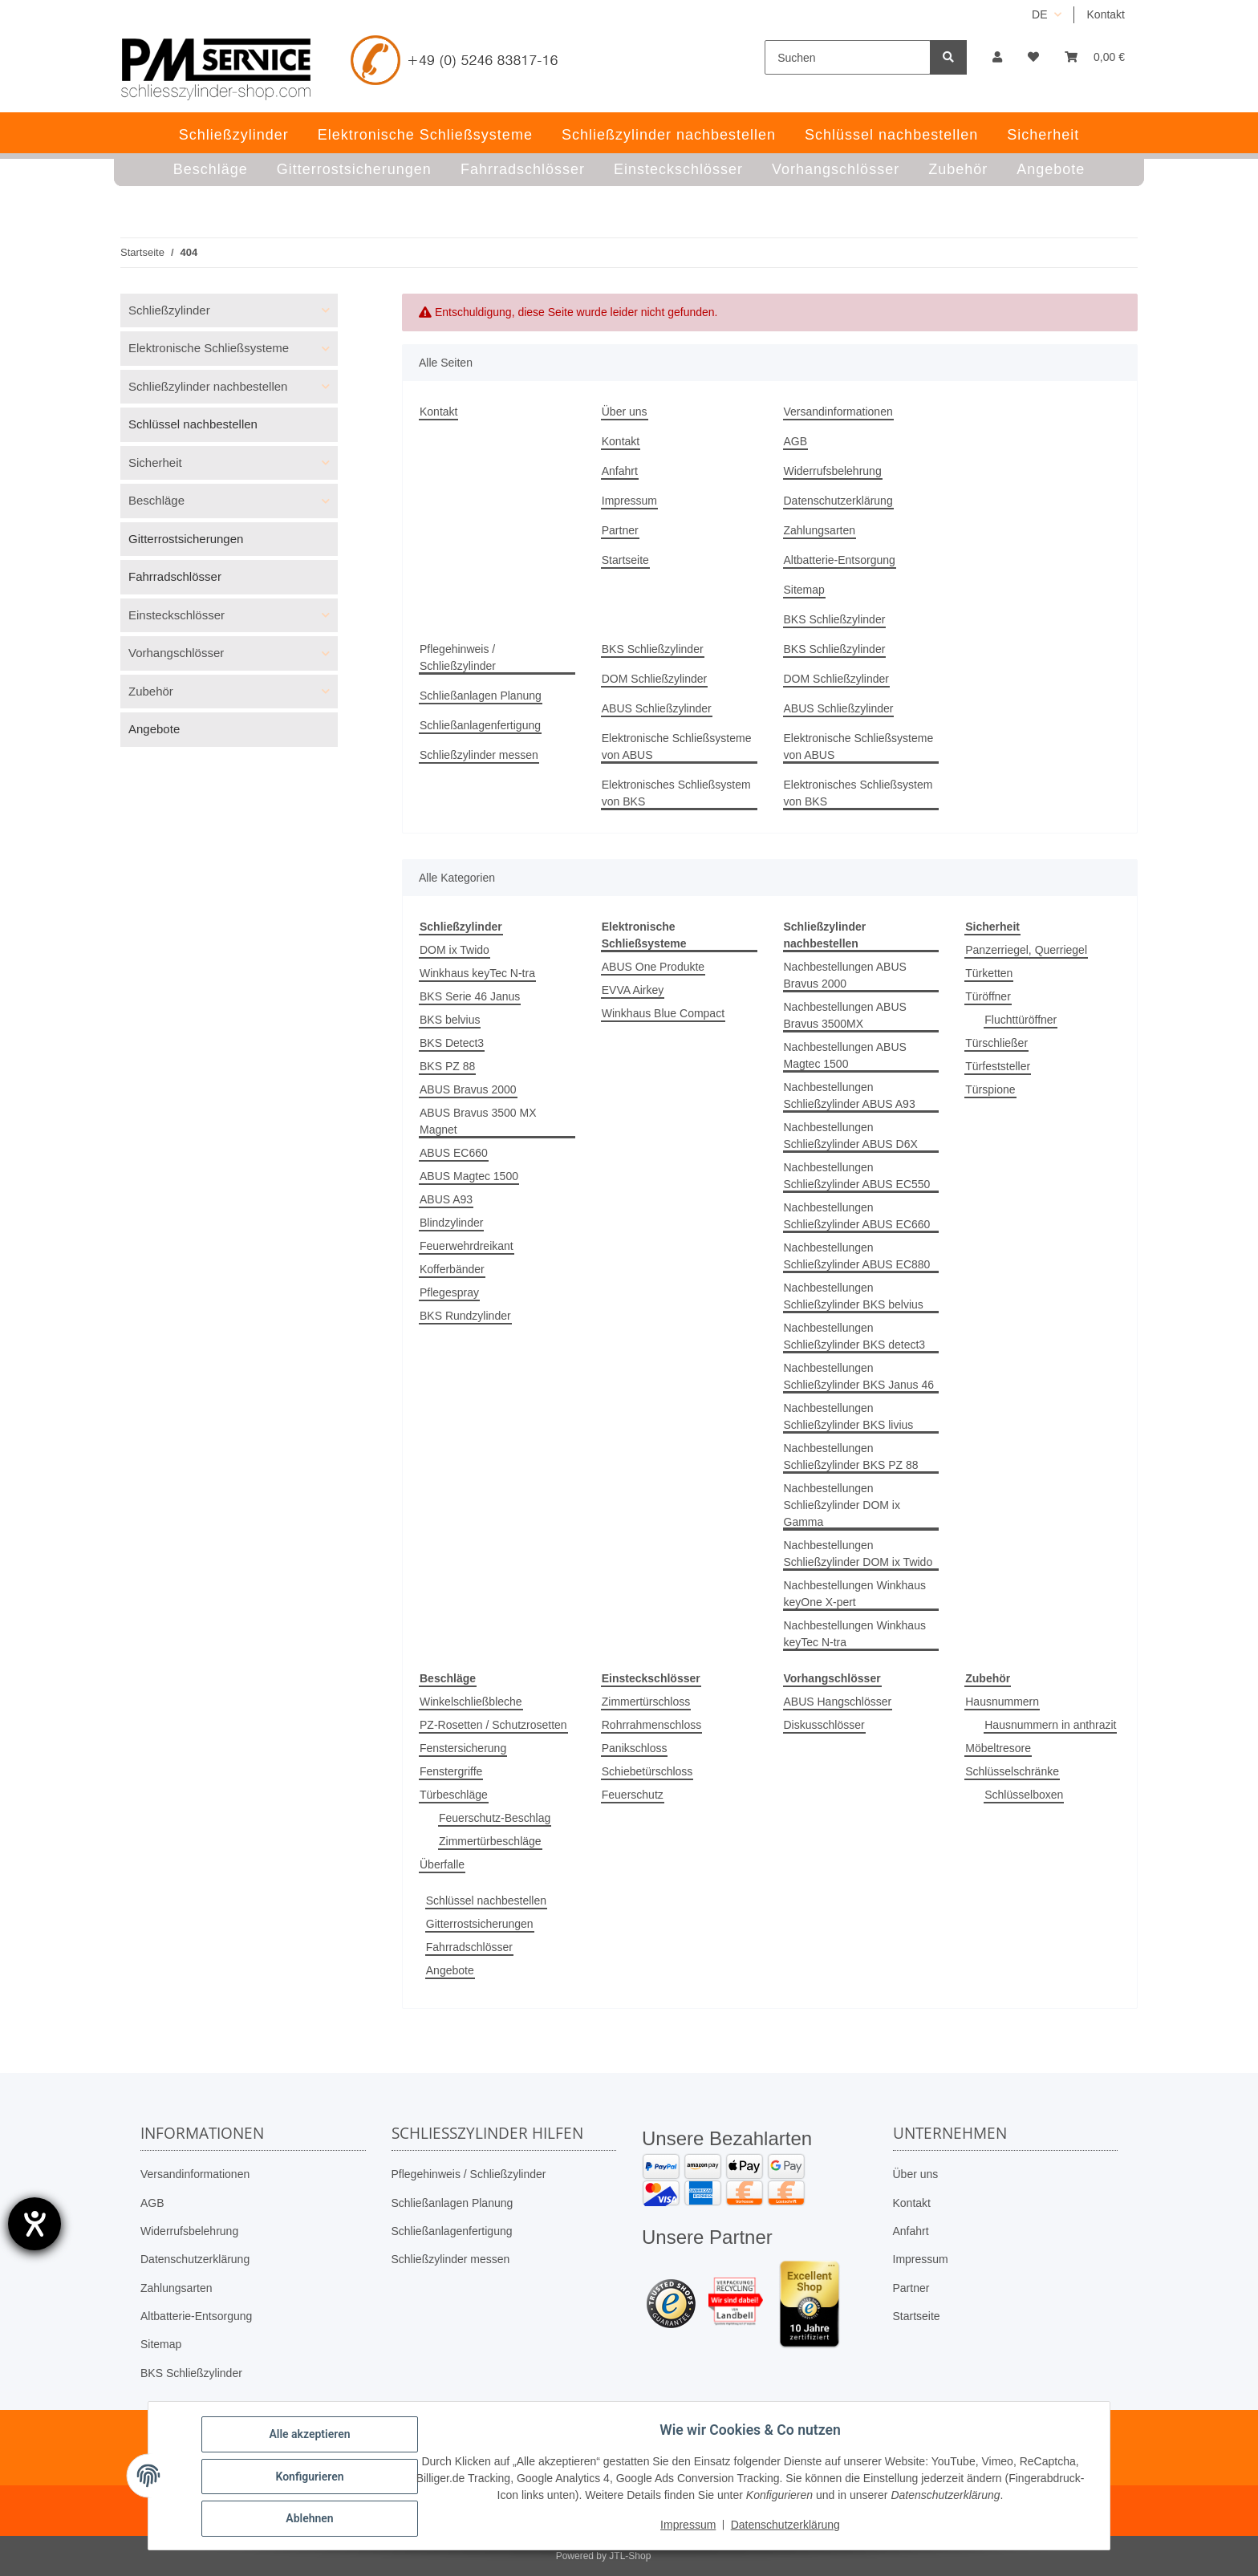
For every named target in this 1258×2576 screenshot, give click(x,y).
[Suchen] (848, 57)
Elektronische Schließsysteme (208, 348)
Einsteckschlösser (176, 615)
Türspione (990, 1089)
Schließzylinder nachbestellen (207, 386)
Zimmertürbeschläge (490, 1841)
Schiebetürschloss (647, 1771)
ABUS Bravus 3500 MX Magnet (478, 1121)
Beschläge (156, 500)
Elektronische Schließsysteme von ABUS (677, 746)
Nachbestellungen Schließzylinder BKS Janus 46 (859, 1376)
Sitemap (804, 589)
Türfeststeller (997, 1066)
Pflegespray (449, 1292)
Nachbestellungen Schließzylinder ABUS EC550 (857, 1176)
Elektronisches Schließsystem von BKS (676, 793)
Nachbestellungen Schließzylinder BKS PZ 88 (851, 1456)
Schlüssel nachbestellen (486, 1900)
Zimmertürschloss (646, 1701)
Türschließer (996, 1042)
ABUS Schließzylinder (657, 708)
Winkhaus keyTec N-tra (477, 973)
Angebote (450, 1970)
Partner (620, 530)
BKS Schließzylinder (835, 619)
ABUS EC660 (454, 1152)
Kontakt (1106, 14)
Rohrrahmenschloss (652, 1724)
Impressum (629, 500)
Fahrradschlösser (469, 1947)
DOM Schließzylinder (654, 678)
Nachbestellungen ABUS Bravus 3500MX (845, 1015)
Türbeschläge (454, 1794)
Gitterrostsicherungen (480, 1923)
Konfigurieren (311, 2477)
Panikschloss (635, 1748)
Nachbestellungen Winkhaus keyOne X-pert (855, 1593)
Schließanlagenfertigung (480, 725)
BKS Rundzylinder (465, 1315)
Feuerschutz (632, 1794)
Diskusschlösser (824, 1724)
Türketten (988, 973)
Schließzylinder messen (479, 754)
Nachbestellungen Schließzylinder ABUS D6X (851, 1135)
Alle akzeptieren (310, 2435)
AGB (796, 441)
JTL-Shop (630, 2556)
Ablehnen (311, 2519)
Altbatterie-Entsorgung (839, 560)
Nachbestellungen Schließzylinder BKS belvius (853, 1296)
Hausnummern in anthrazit (1050, 1724)
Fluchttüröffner (1020, 1019)
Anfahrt (620, 470)
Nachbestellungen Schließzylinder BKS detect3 (855, 1336)
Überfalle (442, 1864)
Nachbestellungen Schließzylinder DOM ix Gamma (842, 1505)
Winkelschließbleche (471, 1701)
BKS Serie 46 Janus (470, 996)
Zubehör (150, 691)
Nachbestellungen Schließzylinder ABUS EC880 (857, 1256)
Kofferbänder (452, 1269)
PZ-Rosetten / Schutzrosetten (493, 1724)
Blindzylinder (451, 1222)
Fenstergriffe (451, 1771)
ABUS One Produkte (653, 966)
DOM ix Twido (454, 949)
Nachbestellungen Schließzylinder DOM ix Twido (858, 1553)
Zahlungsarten (820, 530)
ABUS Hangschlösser (838, 1701)
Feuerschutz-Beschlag (494, 1817)
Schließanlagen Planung (481, 695)
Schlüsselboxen (1023, 1794)
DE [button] (1039, 14)
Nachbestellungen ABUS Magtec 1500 (845, 1055)
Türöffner (988, 996)
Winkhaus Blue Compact (663, 1013)
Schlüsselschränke (1012, 1771)
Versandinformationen (838, 411)
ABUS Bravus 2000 (468, 1089)
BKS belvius (450, 1019)
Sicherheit (155, 462)
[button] (997, 57)
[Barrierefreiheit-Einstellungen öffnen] (34, 2223)
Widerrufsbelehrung (833, 470)
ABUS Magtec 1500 (469, 1176)
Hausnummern (1002, 1701)
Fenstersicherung (463, 1748)
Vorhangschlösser (176, 652)
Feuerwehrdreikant (466, 1245)
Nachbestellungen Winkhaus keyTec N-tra (855, 1634)
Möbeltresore (998, 1748)
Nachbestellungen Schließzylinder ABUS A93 (849, 1095)
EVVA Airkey (633, 990)
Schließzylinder (169, 310)
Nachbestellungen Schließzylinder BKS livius (849, 1416)
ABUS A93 (446, 1199)
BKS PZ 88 (447, 1066)
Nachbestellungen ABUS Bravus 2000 (845, 975)
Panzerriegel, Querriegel (1026, 949)
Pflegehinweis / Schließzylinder (458, 657)
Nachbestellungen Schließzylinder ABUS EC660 (857, 1216)
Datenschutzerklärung (838, 500)
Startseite (625, 560)
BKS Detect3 (452, 1042)
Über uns (624, 411)
